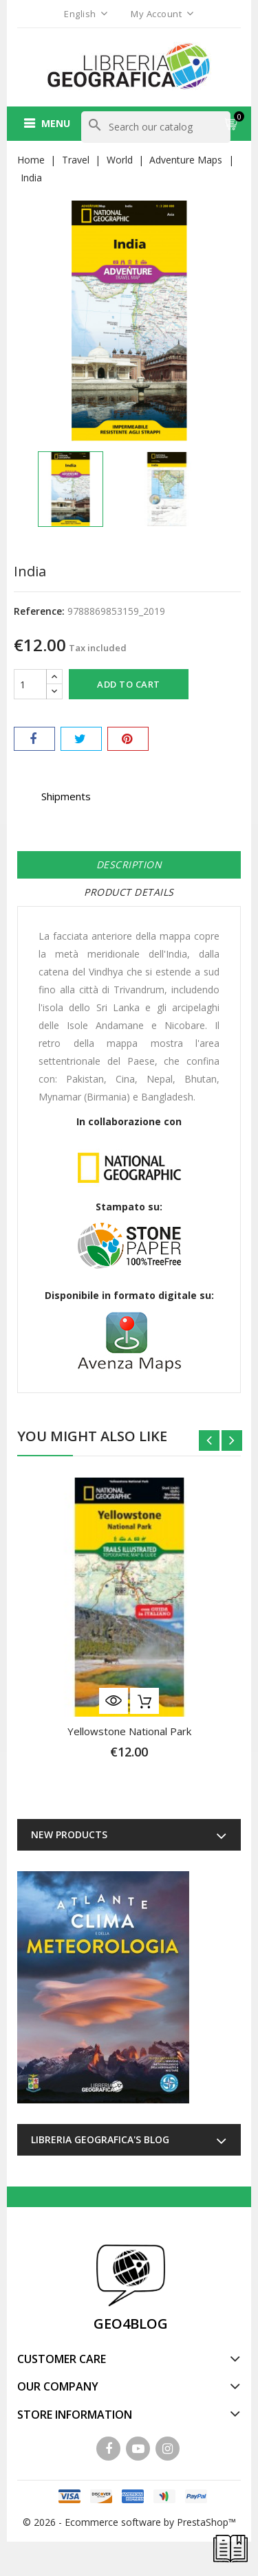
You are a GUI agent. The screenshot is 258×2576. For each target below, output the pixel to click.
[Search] (155, 127)
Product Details (129, 892)
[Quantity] (30, 684)
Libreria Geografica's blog (100, 2139)
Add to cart (128, 684)
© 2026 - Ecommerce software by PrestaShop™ (129, 2522)
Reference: (39, 611)
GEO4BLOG (131, 2323)
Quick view (113, 1701)
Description (129, 864)
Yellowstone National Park (129, 1731)
